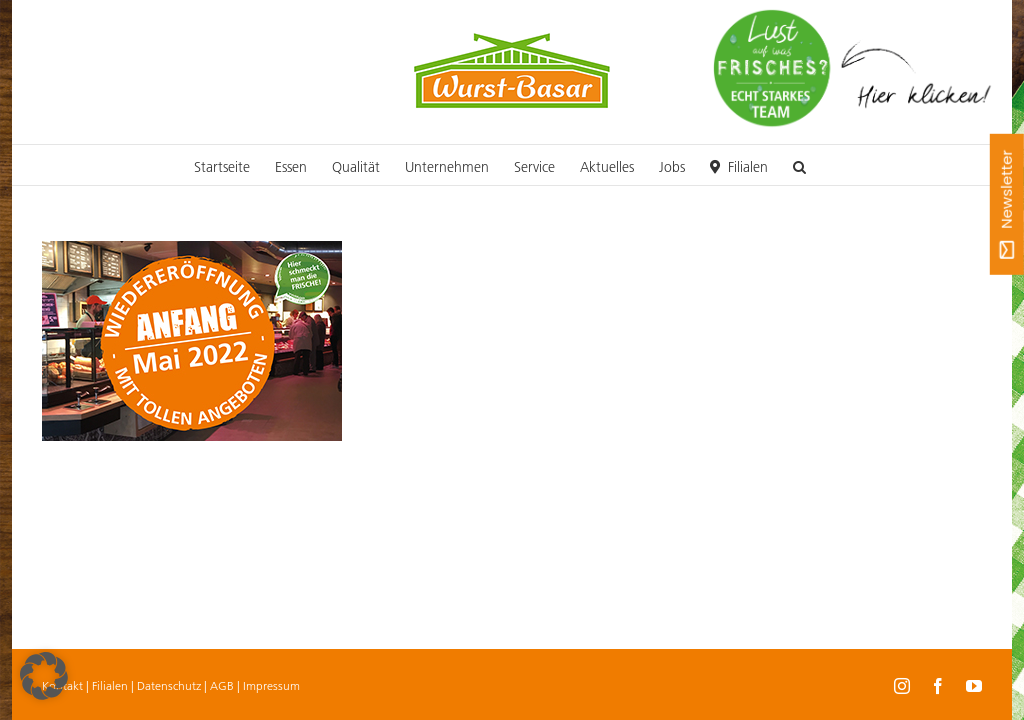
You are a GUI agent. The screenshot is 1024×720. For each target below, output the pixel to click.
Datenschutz (169, 685)
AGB (222, 685)
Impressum (271, 685)
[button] (799, 165)
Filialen (110, 685)
